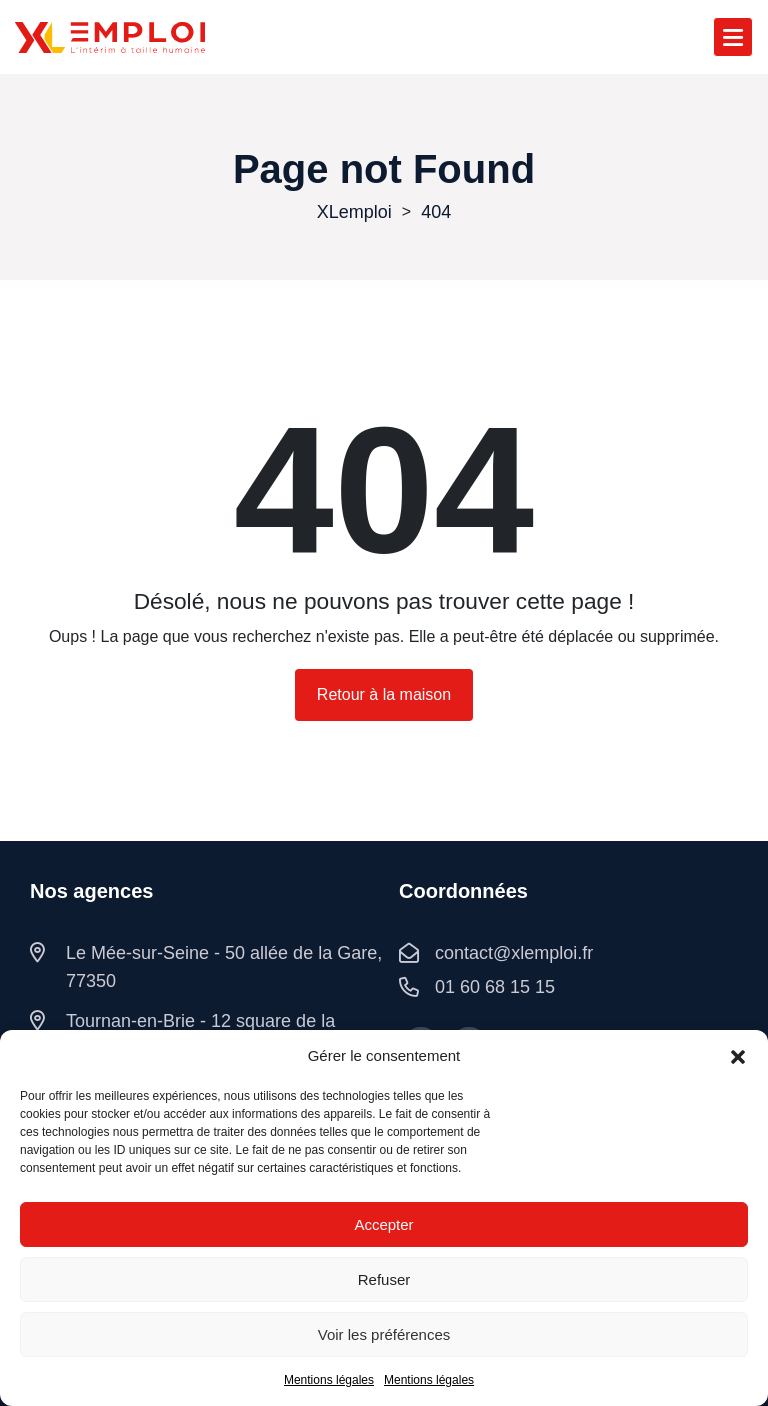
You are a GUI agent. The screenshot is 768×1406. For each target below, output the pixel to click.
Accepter (383, 1224)
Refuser (384, 1279)
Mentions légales (329, 1380)
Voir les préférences (384, 1334)
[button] (738, 1056)
